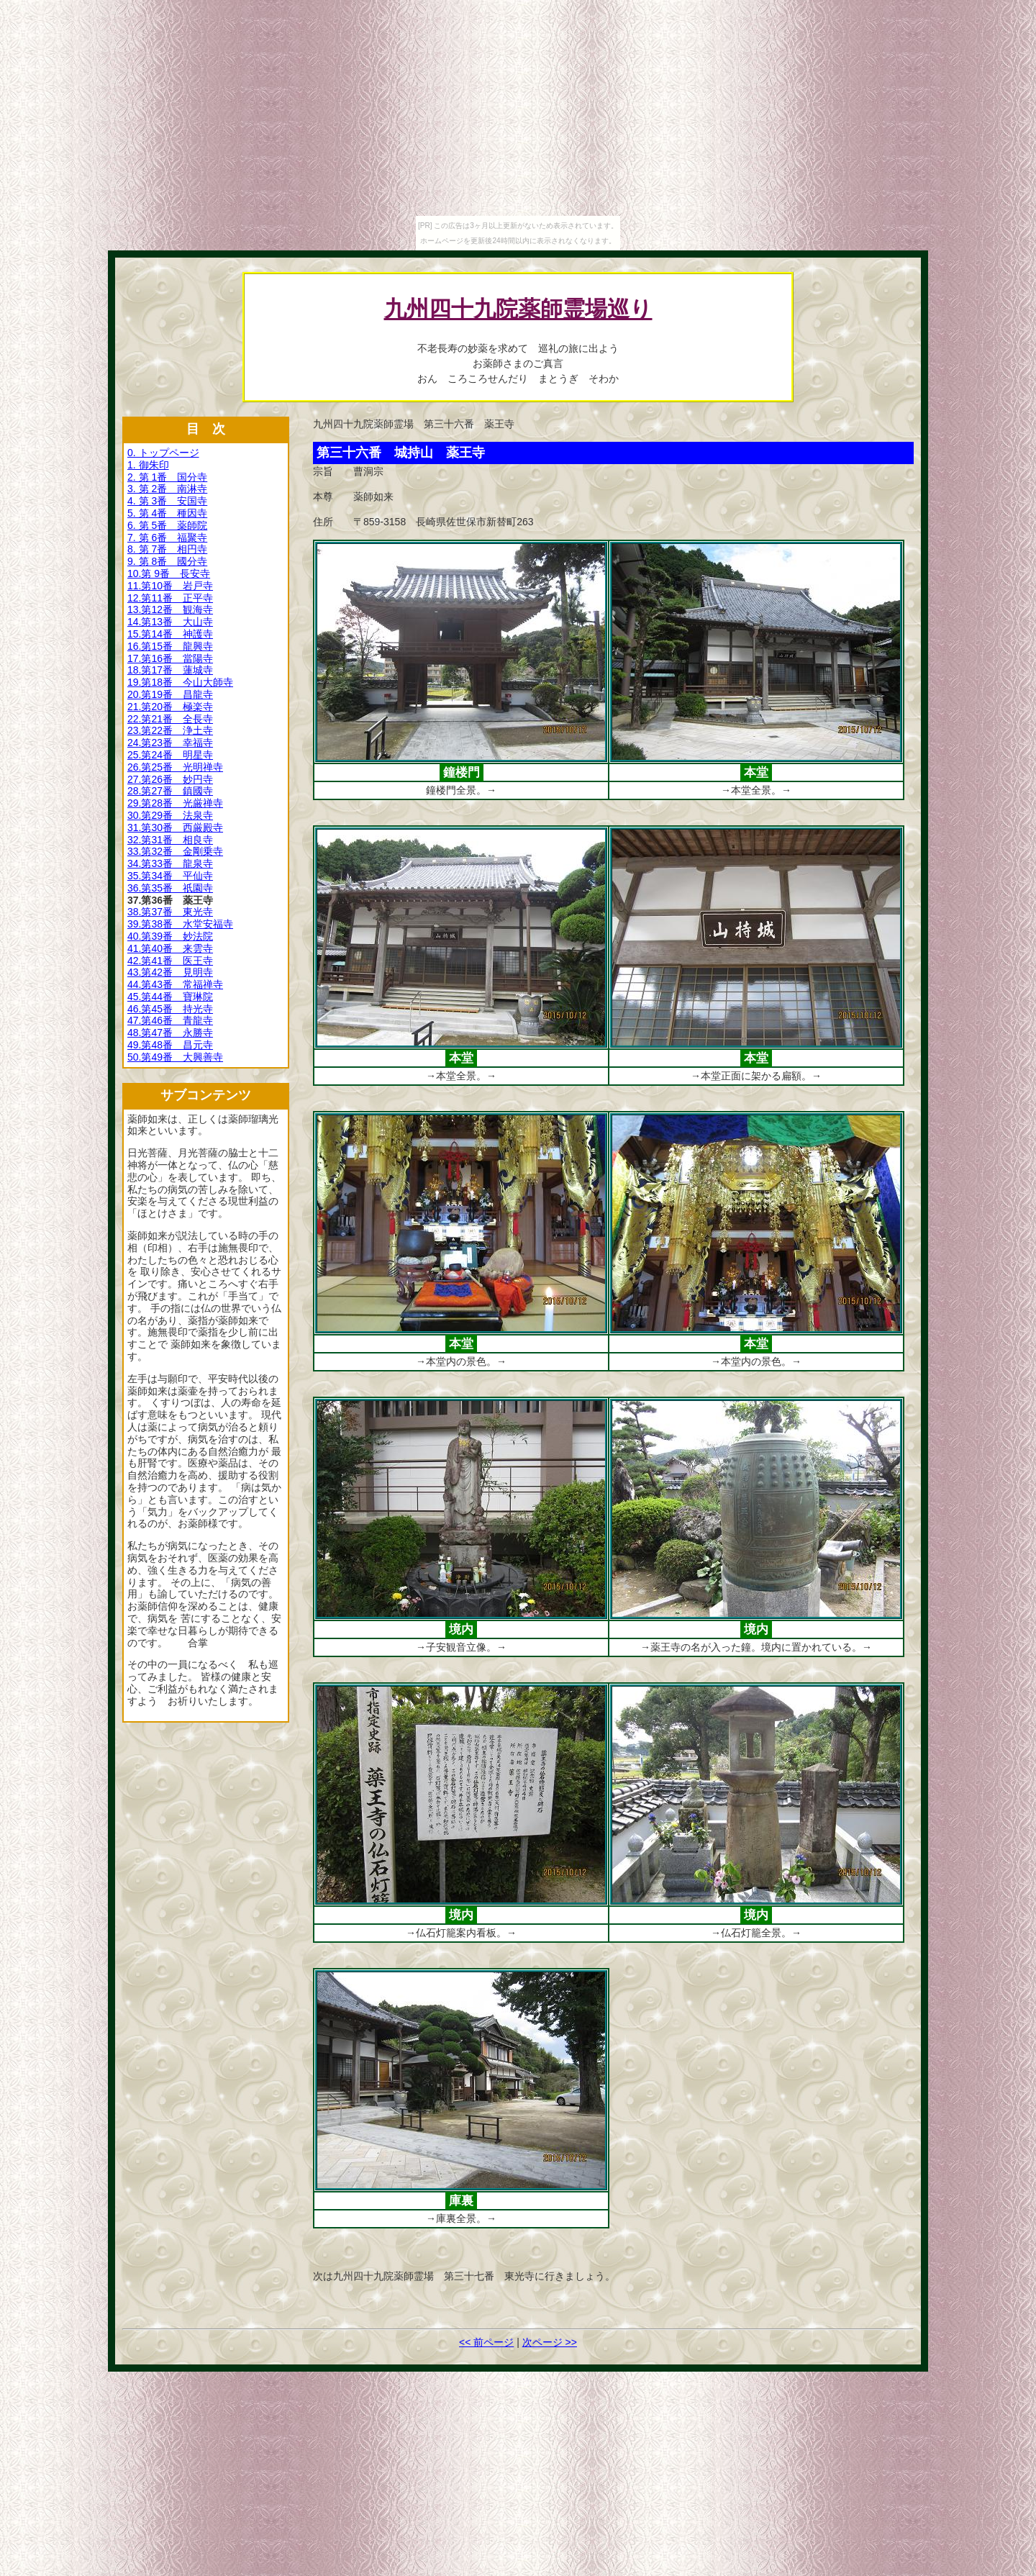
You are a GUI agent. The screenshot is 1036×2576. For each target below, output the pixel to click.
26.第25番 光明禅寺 (175, 767)
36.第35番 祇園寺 (170, 888)
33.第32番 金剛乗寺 (175, 851)
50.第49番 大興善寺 (175, 1057)
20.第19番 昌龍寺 (170, 694)
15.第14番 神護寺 (170, 634)
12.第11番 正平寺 (170, 598)
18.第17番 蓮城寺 (170, 670)
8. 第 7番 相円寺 (167, 549)
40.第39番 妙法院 (170, 936)
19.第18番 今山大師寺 (180, 682)
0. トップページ (163, 452)
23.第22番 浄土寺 (170, 730)
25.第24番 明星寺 (170, 755)
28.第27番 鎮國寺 (170, 791)
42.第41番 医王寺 (170, 960)
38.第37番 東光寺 (170, 911)
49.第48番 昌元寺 (170, 1045)
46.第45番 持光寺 (170, 1009)
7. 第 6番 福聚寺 (167, 537)
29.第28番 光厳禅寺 (175, 803)
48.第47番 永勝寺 (170, 1032)
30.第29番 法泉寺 (170, 815)
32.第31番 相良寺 (170, 839)
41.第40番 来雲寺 (170, 948)
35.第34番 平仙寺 (170, 875)
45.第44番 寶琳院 (170, 996)
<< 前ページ (486, 2342)
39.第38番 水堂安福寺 (180, 924)
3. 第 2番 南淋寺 (167, 488)
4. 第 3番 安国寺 (167, 501)
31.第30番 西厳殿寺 (175, 827)
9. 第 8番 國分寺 (167, 561)
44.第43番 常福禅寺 (175, 984)
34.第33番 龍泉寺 (170, 863)
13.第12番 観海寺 (170, 609)
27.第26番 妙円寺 (170, 779)
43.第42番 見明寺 (170, 972)
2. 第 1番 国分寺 (167, 477)
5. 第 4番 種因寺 (167, 513)
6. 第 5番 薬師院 (167, 525)
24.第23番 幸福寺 (170, 742)
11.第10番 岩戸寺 (170, 585)
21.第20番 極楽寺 (170, 706)
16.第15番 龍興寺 (170, 646)
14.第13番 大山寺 (170, 621)
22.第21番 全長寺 (170, 719)
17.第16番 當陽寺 (170, 658)
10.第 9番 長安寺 (168, 573)
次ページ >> (549, 2342)
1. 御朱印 (148, 465)
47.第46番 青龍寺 (170, 1020)
